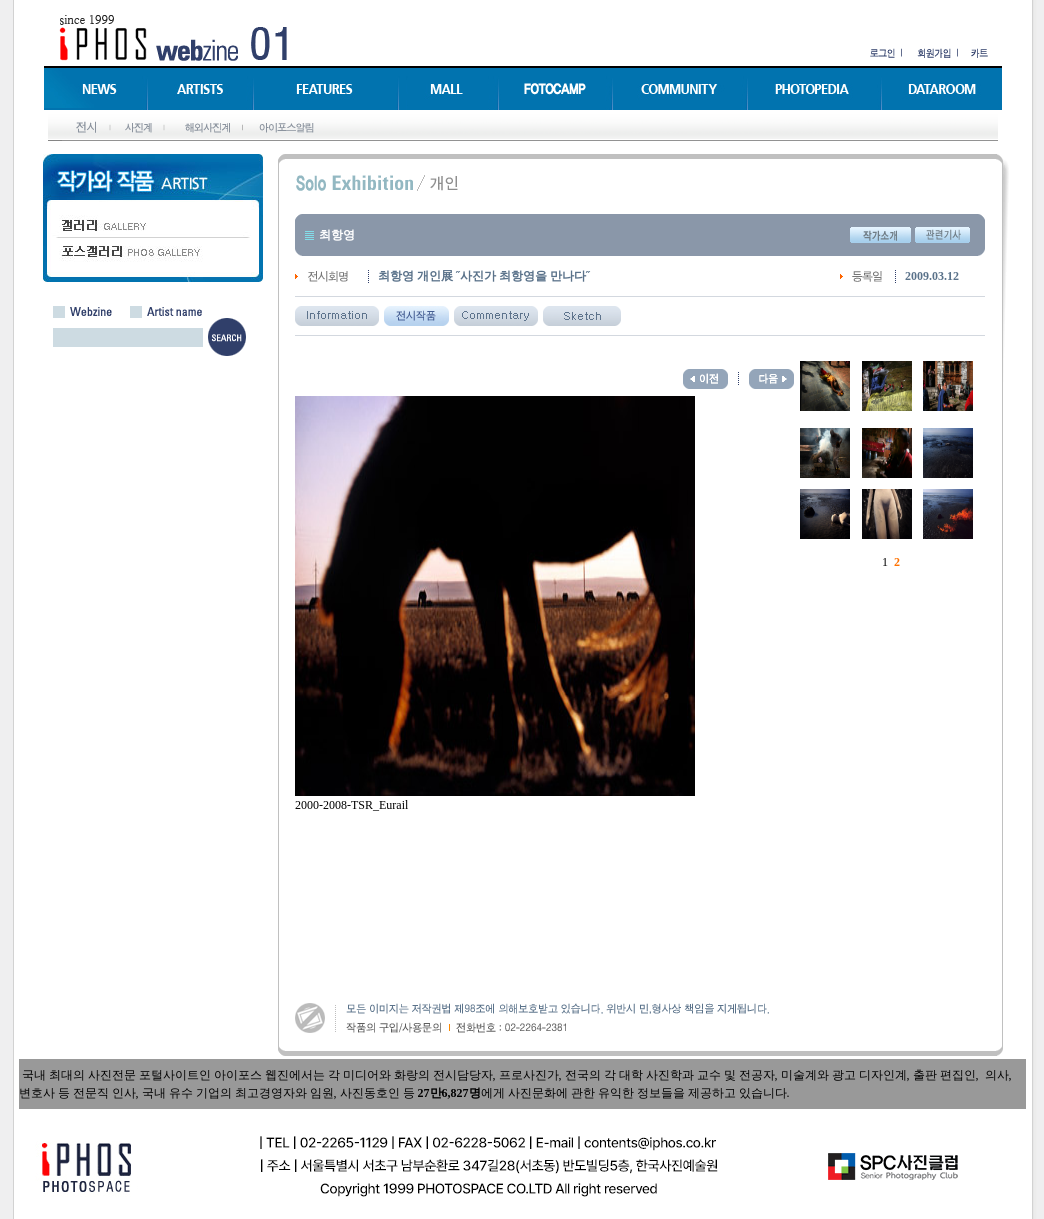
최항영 (337, 235)
